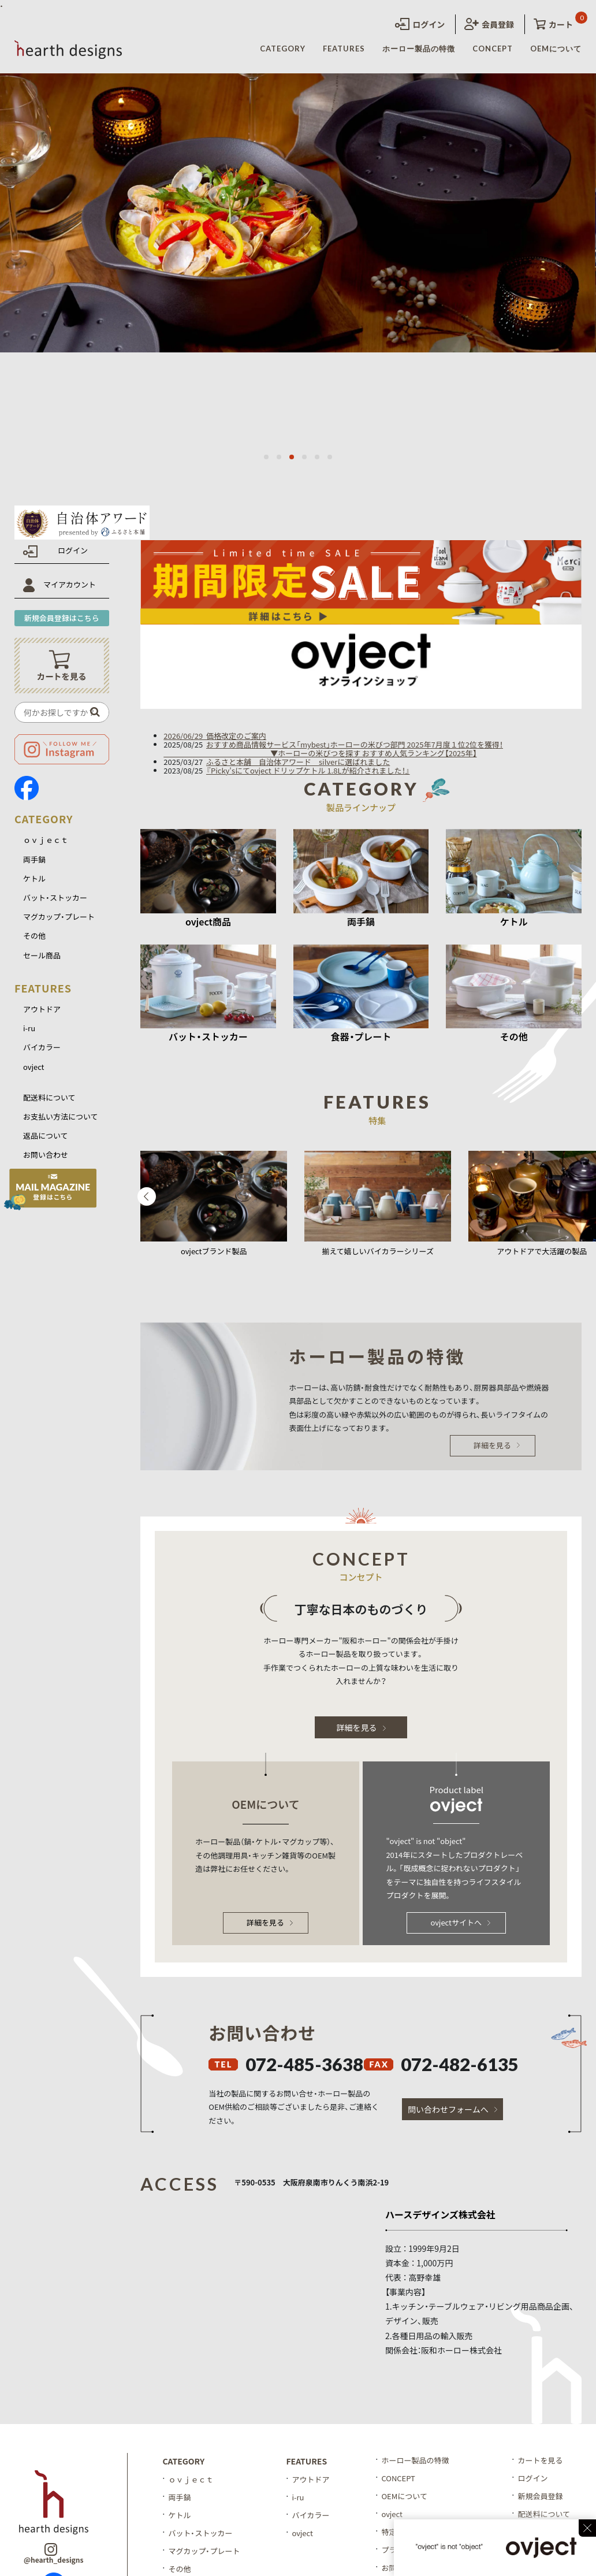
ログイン (420, 24)
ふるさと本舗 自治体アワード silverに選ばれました (298, 761)
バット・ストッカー (55, 897)
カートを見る (540, 2460)
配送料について (49, 1097)
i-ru (29, 1028)
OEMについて (556, 48)
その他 (34, 935)
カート (553, 24)
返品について (45, 1135)
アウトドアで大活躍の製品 (542, 1251)
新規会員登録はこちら (61, 617)
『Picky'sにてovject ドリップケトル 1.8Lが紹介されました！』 (308, 770)
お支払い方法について (60, 1116)
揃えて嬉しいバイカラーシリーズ (378, 1251)
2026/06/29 (184, 735)
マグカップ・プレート (59, 916)
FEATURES (344, 48)
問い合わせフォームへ (452, 2109)
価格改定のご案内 (236, 735)
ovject (33, 1066)
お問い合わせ (45, 1154)
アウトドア (42, 1008)
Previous (146, 1196)
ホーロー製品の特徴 (418, 48)
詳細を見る (497, 1445)
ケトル (34, 878)
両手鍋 (34, 859)
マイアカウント (69, 583)
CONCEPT (492, 48)
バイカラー (42, 1047)
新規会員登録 (540, 2495)
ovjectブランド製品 (214, 1251)
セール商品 (42, 955)
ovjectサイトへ (460, 1922)
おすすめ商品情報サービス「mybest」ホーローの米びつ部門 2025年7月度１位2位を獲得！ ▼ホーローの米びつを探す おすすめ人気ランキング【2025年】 (333, 749)
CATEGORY (283, 48)
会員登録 (489, 24)
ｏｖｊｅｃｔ (45, 839)
